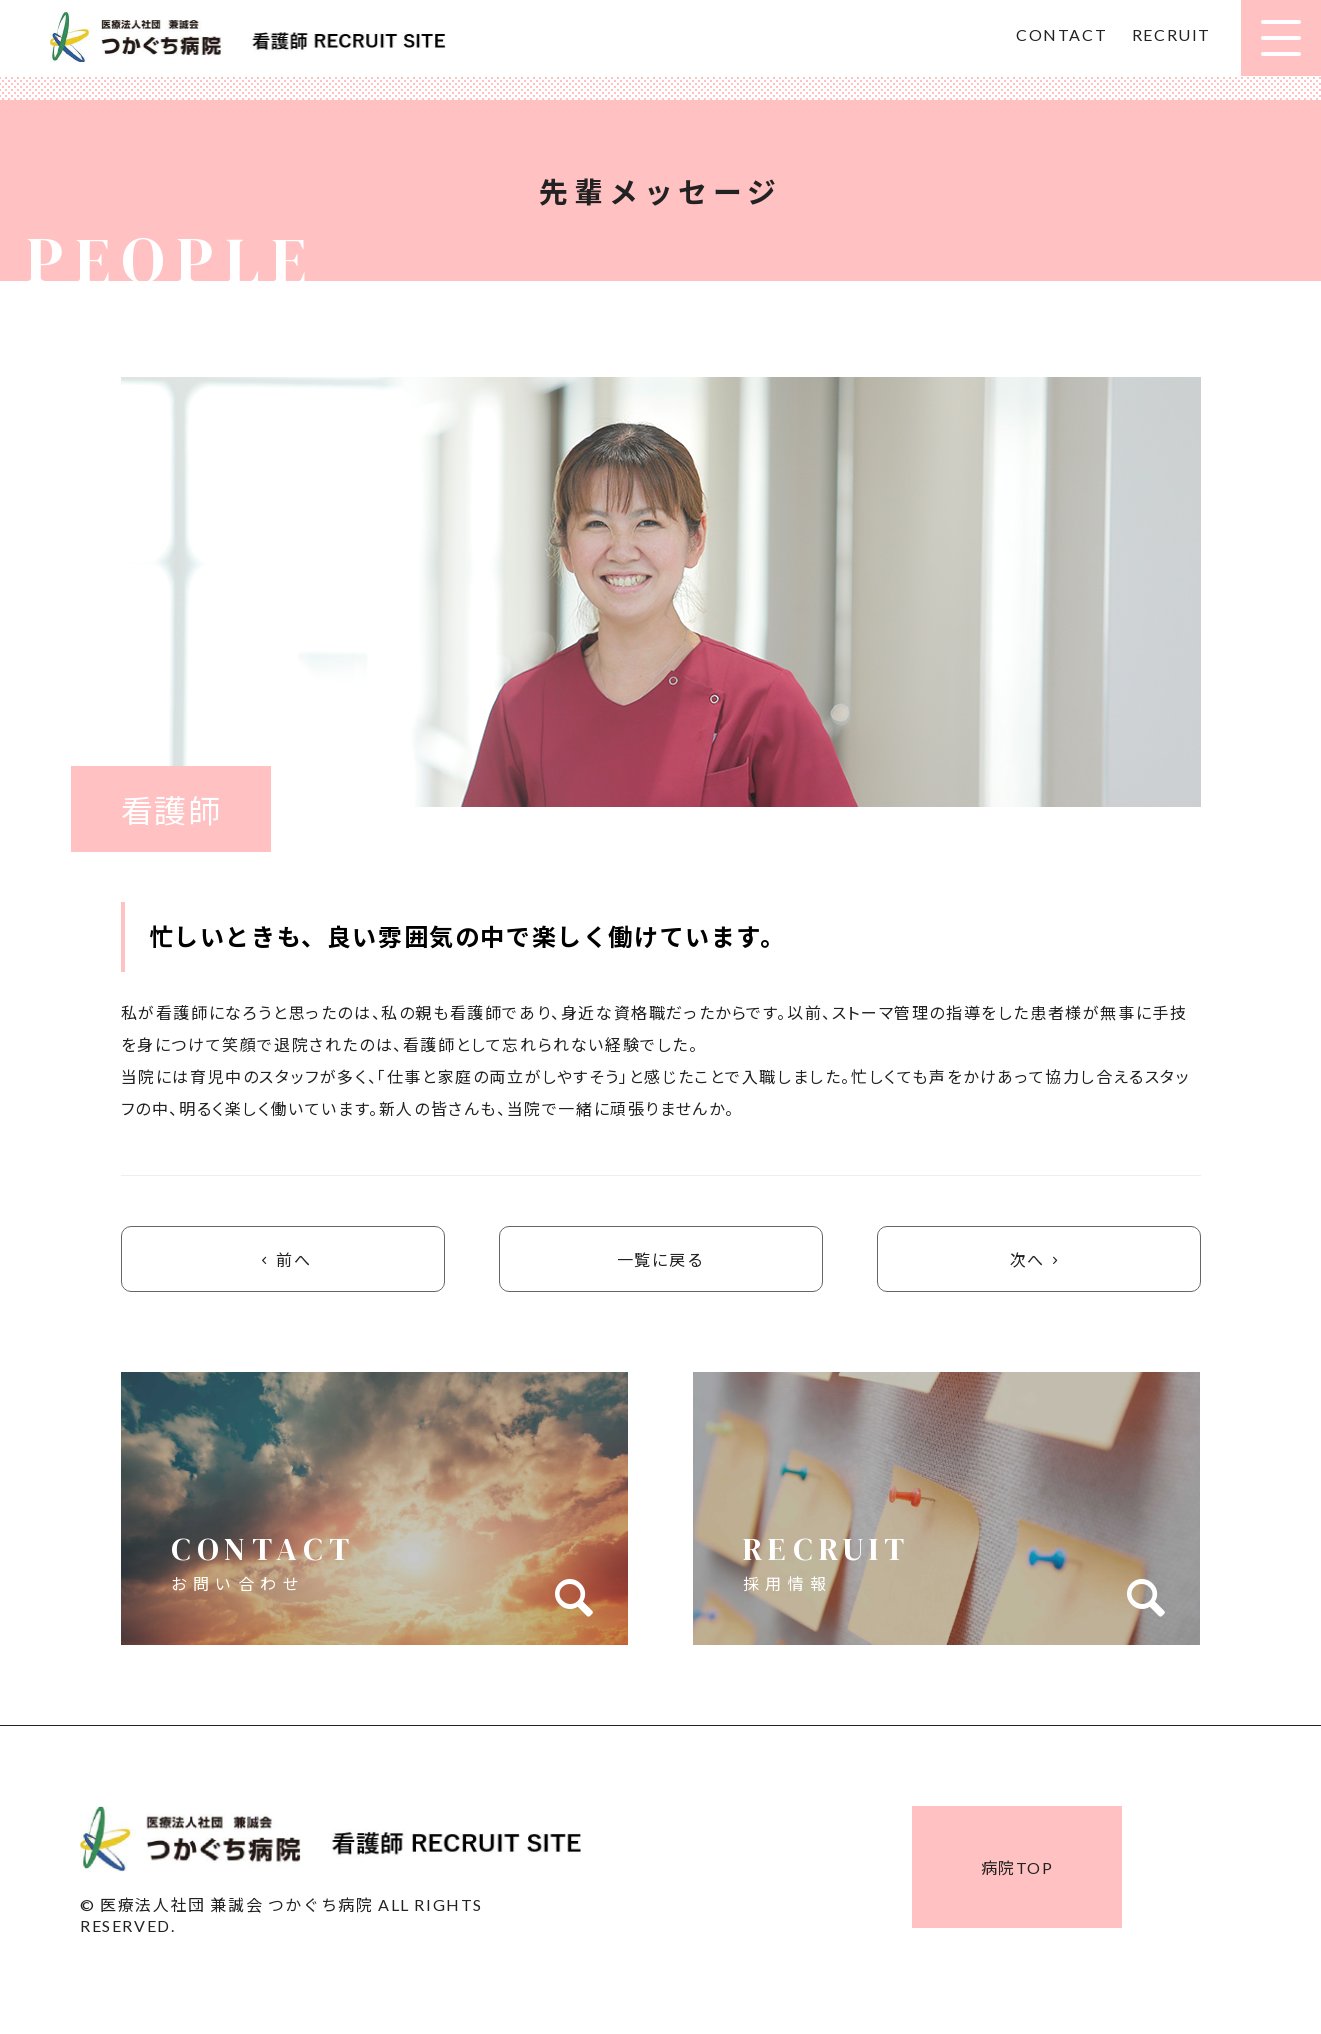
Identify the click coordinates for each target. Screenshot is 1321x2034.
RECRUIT (1171, 34)
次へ (1039, 1259)
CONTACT (1061, 34)
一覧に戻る (661, 1259)
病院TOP (1017, 1868)
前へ (283, 1259)
